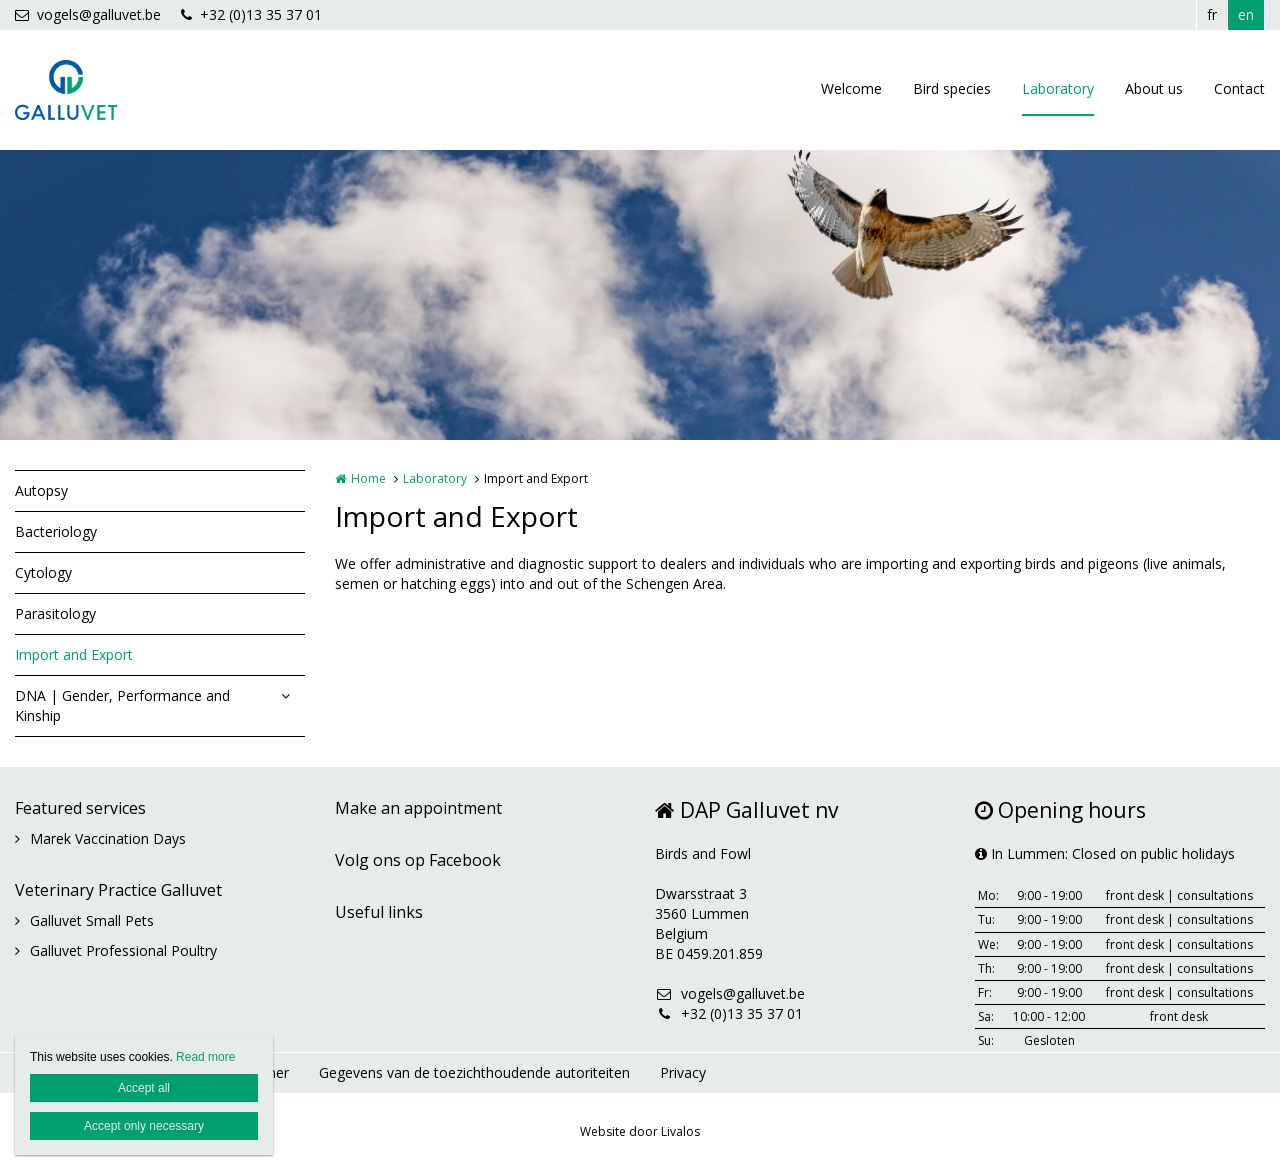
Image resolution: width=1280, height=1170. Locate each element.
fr (1212, 14)
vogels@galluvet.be (88, 14)
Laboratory (1058, 88)
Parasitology (55, 613)
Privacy (683, 1072)
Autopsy (41, 490)
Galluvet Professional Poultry (123, 950)
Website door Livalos (640, 1131)
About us (1154, 88)
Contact (1239, 88)
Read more (205, 1057)
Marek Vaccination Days (108, 838)
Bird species (952, 88)
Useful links (379, 912)
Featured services (80, 808)
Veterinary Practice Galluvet (118, 890)
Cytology (43, 572)
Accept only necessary (144, 1126)
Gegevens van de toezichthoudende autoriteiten (474, 1072)
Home (368, 478)
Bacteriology (56, 531)
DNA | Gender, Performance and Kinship (122, 705)
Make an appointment (418, 808)
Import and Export (74, 654)
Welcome (851, 88)
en (1246, 14)
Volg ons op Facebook (418, 860)
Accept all (144, 1088)
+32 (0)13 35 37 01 (251, 14)
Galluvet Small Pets (92, 920)
